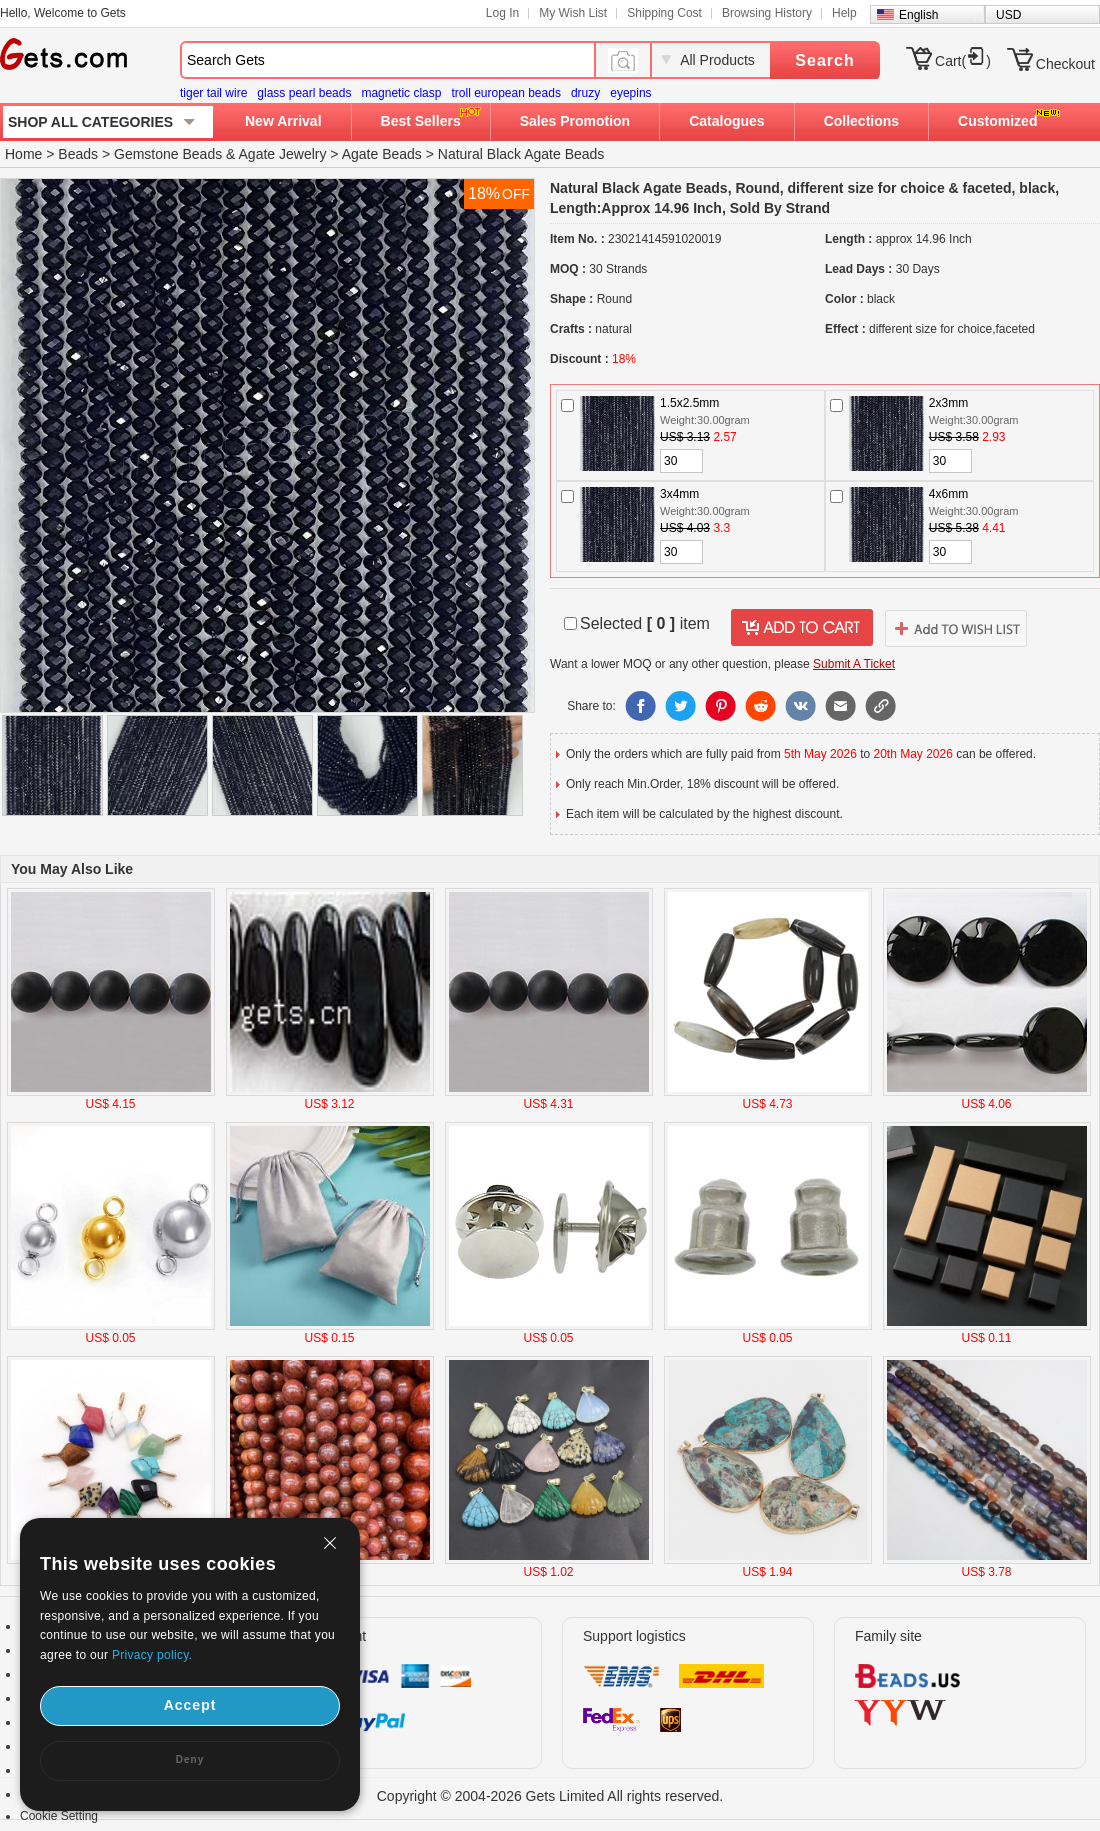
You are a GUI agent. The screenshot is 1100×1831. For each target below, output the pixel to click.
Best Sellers (421, 121)
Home (23, 154)
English (918, 15)
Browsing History (767, 13)
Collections (861, 121)
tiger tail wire (213, 93)
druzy (585, 93)
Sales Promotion (575, 121)
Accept (190, 1705)
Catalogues (726, 121)
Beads (78, 154)
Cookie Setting (59, 1816)
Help (844, 13)
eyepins (630, 93)
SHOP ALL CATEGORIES (90, 122)
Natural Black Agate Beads (521, 154)
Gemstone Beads (168, 154)
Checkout (1065, 64)
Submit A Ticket (854, 664)
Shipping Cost (664, 13)
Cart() (963, 61)
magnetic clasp (401, 93)
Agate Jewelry (283, 154)
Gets (63, 54)
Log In (502, 13)
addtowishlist (956, 628)
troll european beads (505, 93)
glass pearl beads (304, 93)
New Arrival (283, 121)
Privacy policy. (152, 1655)
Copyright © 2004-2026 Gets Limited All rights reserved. (550, 1796)
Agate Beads (382, 154)
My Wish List (573, 13)
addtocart (802, 628)
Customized (997, 121)
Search (824, 60)
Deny (190, 1759)
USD (1008, 15)
